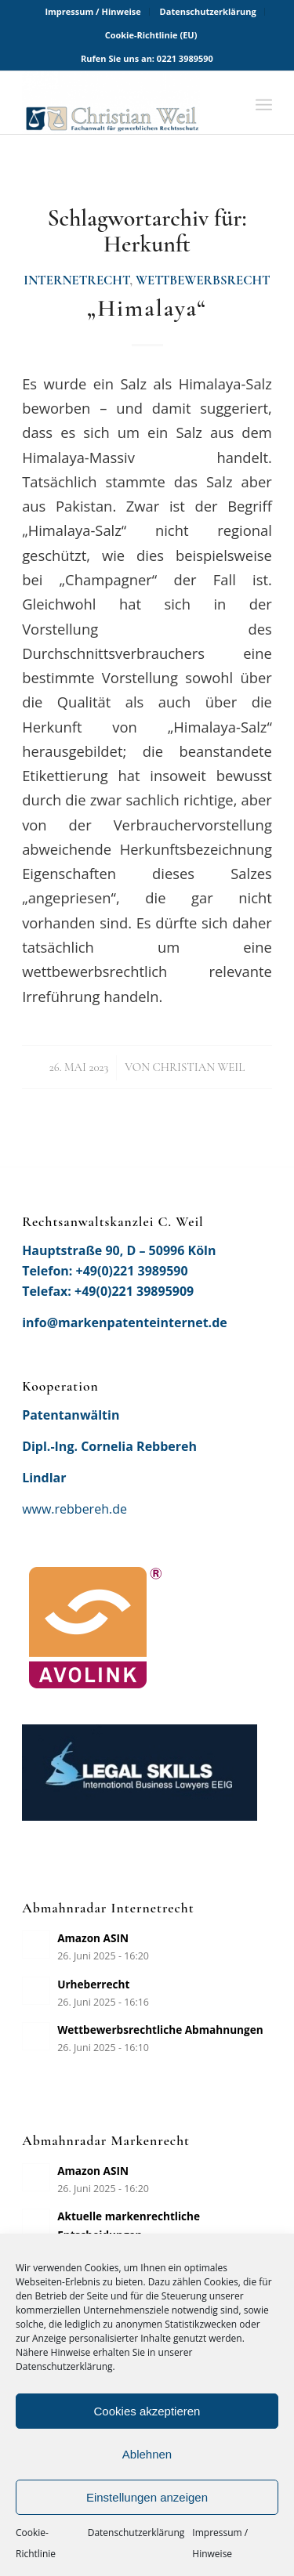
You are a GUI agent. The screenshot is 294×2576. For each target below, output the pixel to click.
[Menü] (264, 102)
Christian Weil (199, 1067)
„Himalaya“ (146, 308)
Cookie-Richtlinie (36, 2543)
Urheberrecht (93, 1984)
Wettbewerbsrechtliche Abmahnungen (160, 2029)
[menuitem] (93, 12)
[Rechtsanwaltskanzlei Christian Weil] (122, 102)
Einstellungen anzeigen (147, 2497)
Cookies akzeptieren (147, 2411)
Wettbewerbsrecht (203, 280)
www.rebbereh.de (74, 1509)
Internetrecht (76, 280)
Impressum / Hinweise (220, 2543)
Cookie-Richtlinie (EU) (151, 35)
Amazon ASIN (93, 1937)
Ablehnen (147, 2454)
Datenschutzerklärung (136, 2532)
